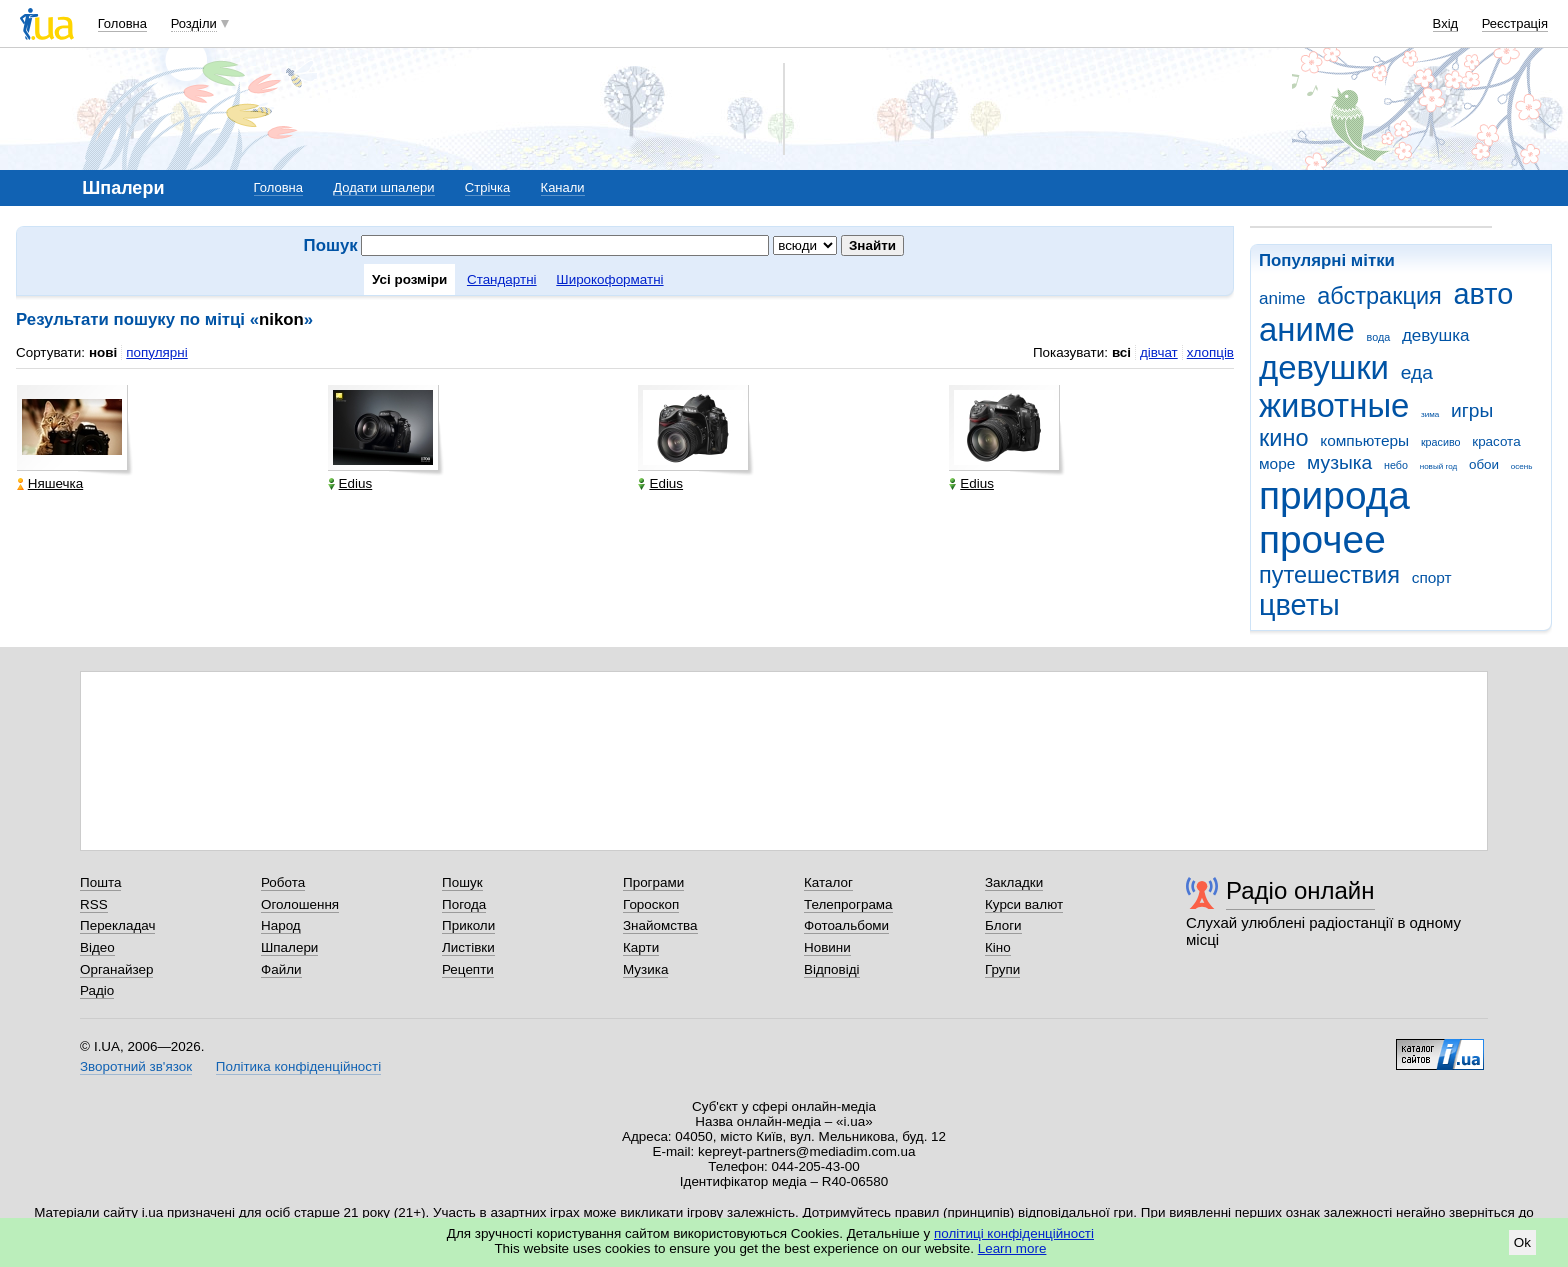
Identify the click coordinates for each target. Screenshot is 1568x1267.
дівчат (1159, 352)
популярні (156, 352)
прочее (1322, 539)
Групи (1002, 969)
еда (1417, 372)
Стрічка (487, 187)
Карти (641, 947)
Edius (350, 483)
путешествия (1329, 575)
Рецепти (468, 969)
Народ (281, 925)
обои (1484, 464)
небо (1396, 465)
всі (1121, 352)
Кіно (998, 947)
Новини (827, 947)
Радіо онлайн (1300, 890)
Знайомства (660, 925)
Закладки (1014, 882)
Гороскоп (651, 904)
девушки (1324, 367)
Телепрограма (848, 904)
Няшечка (50, 483)
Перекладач (117, 925)
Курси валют (1024, 904)
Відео (97, 947)
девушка (1436, 335)
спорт (1432, 577)
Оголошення (300, 904)
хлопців (1210, 352)
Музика (645, 969)
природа (1334, 495)
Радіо (97, 990)
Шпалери (289, 947)
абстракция (1379, 296)
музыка (1339, 462)
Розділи (194, 23)
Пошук (462, 882)
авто (1484, 294)
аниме (1307, 329)
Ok (1522, 1242)
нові (103, 352)
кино (1284, 438)
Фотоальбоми (846, 925)
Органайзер (116, 969)
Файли (281, 969)
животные (1334, 405)
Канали (563, 187)
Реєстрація (1515, 23)
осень (1522, 466)
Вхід (1446, 23)
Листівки (468, 947)
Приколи (468, 925)
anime (1282, 298)
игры (1472, 410)
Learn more (1012, 1248)
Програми (653, 882)
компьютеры (1364, 440)
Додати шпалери (383, 187)
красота (1496, 441)
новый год (1438, 466)
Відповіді (832, 969)
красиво (1441, 442)
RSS (94, 904)
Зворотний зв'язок (136, 1066)
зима (1430, 414)
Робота (283, 882)
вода (1379, 337)
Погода (464, 904)
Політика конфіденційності (298, 1066)
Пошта (100, 882)
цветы (1299, 605)
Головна (122, 23)
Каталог (828, 882)
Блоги (1003, 925)
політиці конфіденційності (1014, 1233)
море (1277, 463)
